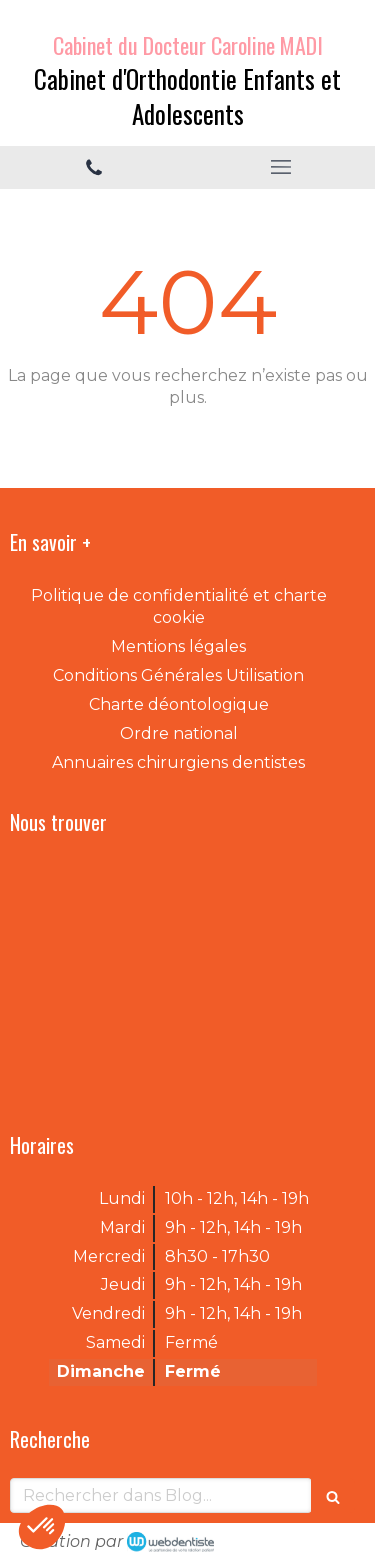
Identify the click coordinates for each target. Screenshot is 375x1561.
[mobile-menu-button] (282, 167)
